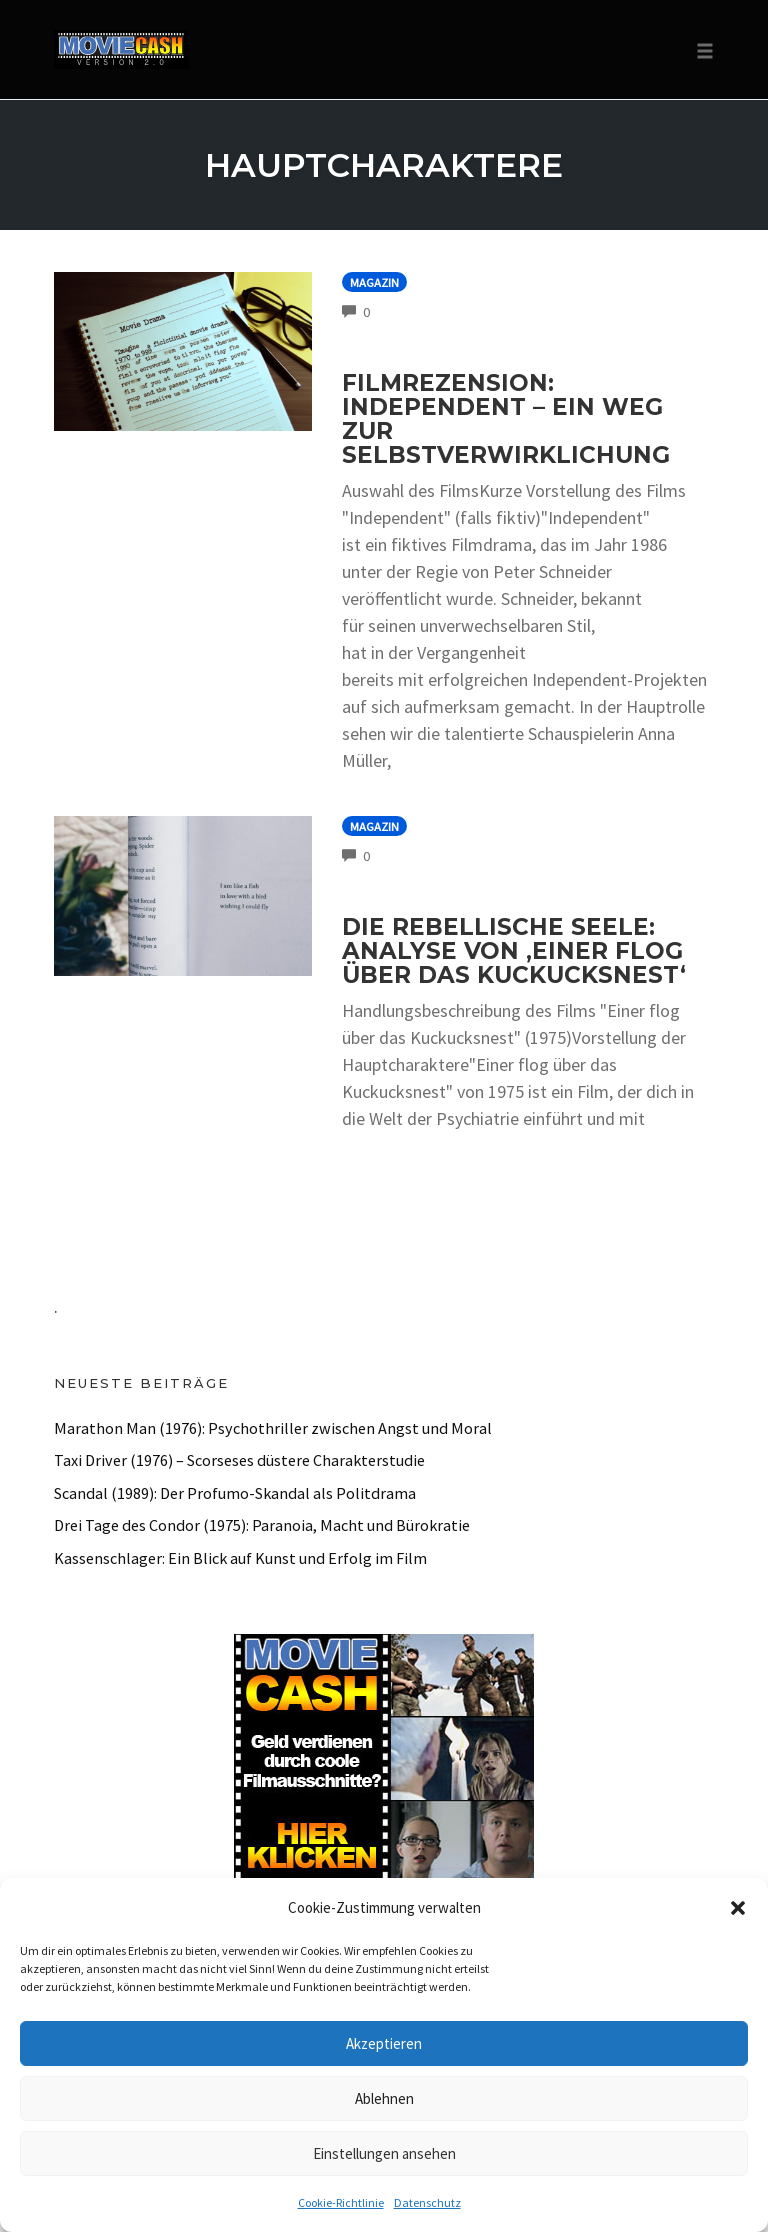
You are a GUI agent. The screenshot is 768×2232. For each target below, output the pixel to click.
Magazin (374, 282)
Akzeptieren (384, 2043)
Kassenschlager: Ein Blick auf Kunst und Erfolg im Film (240, 1558)
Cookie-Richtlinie (341, 2202)
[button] (738, 1908)
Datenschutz (427, 2202)
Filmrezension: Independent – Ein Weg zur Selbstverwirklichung (506, 419)
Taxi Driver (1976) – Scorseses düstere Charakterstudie (239, 1460)
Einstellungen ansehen (384, 2153)
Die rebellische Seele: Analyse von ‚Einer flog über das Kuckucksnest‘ (514, 951)
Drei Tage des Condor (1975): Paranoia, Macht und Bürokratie (262, 1525)
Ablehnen (384, 2098)
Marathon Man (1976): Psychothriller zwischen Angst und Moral (273, 1428)
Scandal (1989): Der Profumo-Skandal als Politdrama (235, 1493)
